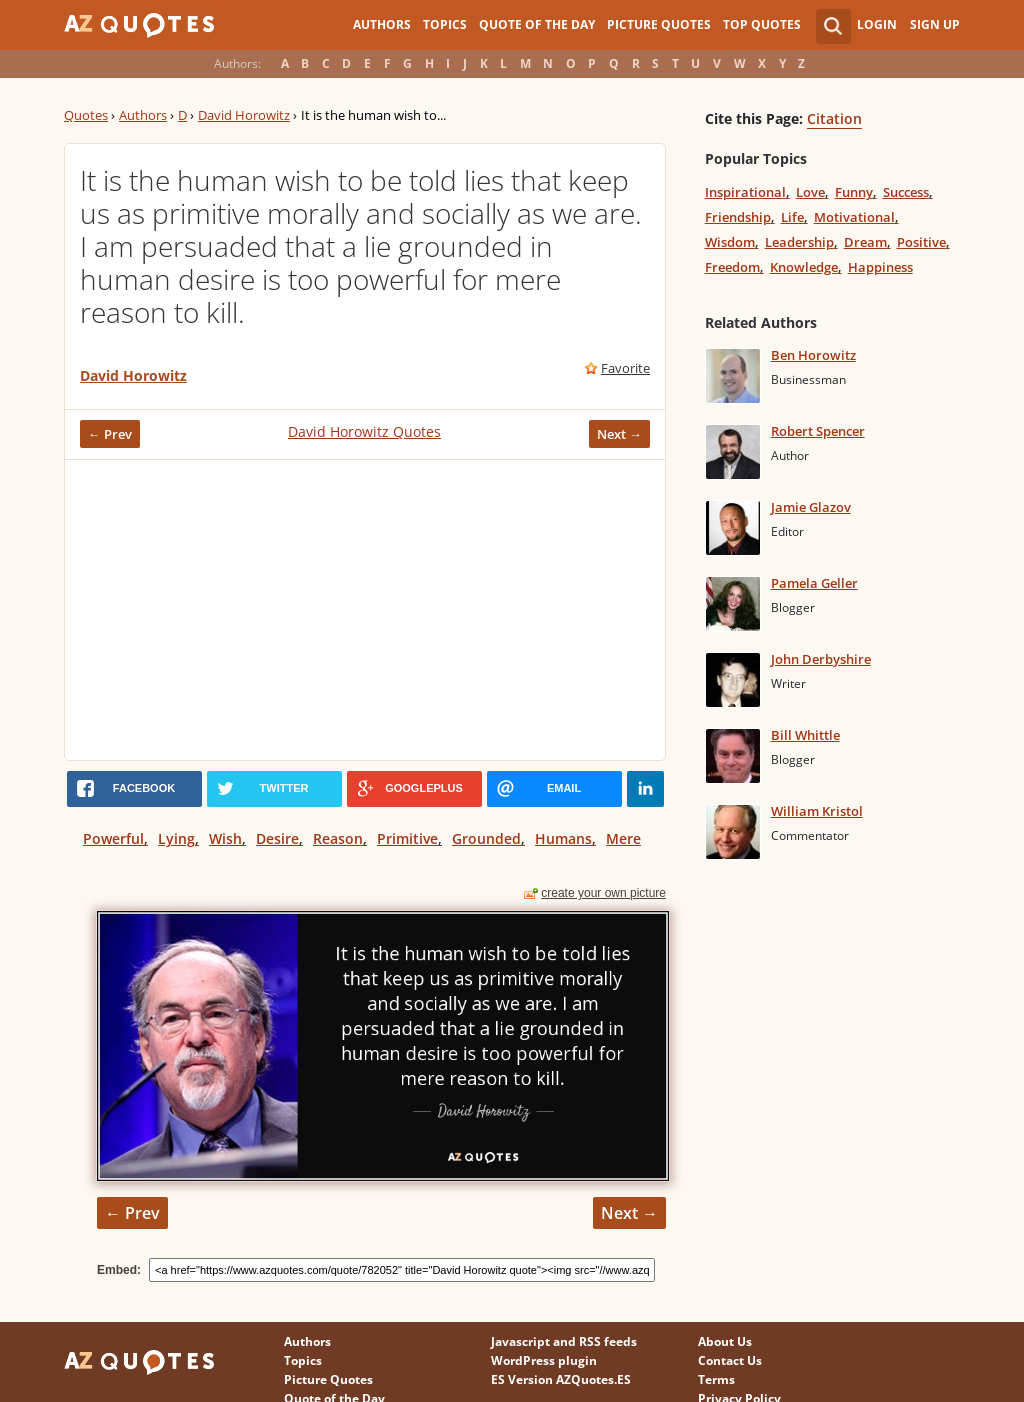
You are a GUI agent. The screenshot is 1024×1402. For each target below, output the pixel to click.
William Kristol (817, 811)
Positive (921, 242)
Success (906, 192)
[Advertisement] (365, 610)
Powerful (113, 838)
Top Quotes (762, 24)
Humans (563, 838)
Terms (716, 1379)
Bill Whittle (805, 735)
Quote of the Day (537, 24)
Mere (623, 838)
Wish (225, 838)
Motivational (854, 217)
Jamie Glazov (811, 507)
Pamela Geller (814, 583)
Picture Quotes (659, 24)
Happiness (880, 267)
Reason (338, 838)
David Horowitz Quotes (364, 431)
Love (810, 192)
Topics (445, 24)
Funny (854, 192)
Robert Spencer (818, 431)
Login (877, 24)
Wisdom (730, 242)
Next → (619, 434)
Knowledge (804, 267)
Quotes (86, 115)
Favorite (625, 368)
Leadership (799, 242)
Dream (865, 242)
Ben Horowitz (813, 355)
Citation (834, 118)
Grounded (486, 838)
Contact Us (730, 1360)
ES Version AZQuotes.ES (561, 1379)
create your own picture (603, 893)
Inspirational (745, 192)
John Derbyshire (821, 659)
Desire (277, 838)
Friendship (738, 217)
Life (792, 217)
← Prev (110, 434)
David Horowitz (244, 115)
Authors (382, 24)
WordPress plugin (544, 1360)
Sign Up (935, 24)
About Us (725, 1341)
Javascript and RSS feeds (564, 1341)
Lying (176, 838)
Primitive (407, 838)
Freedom (732, 267)
